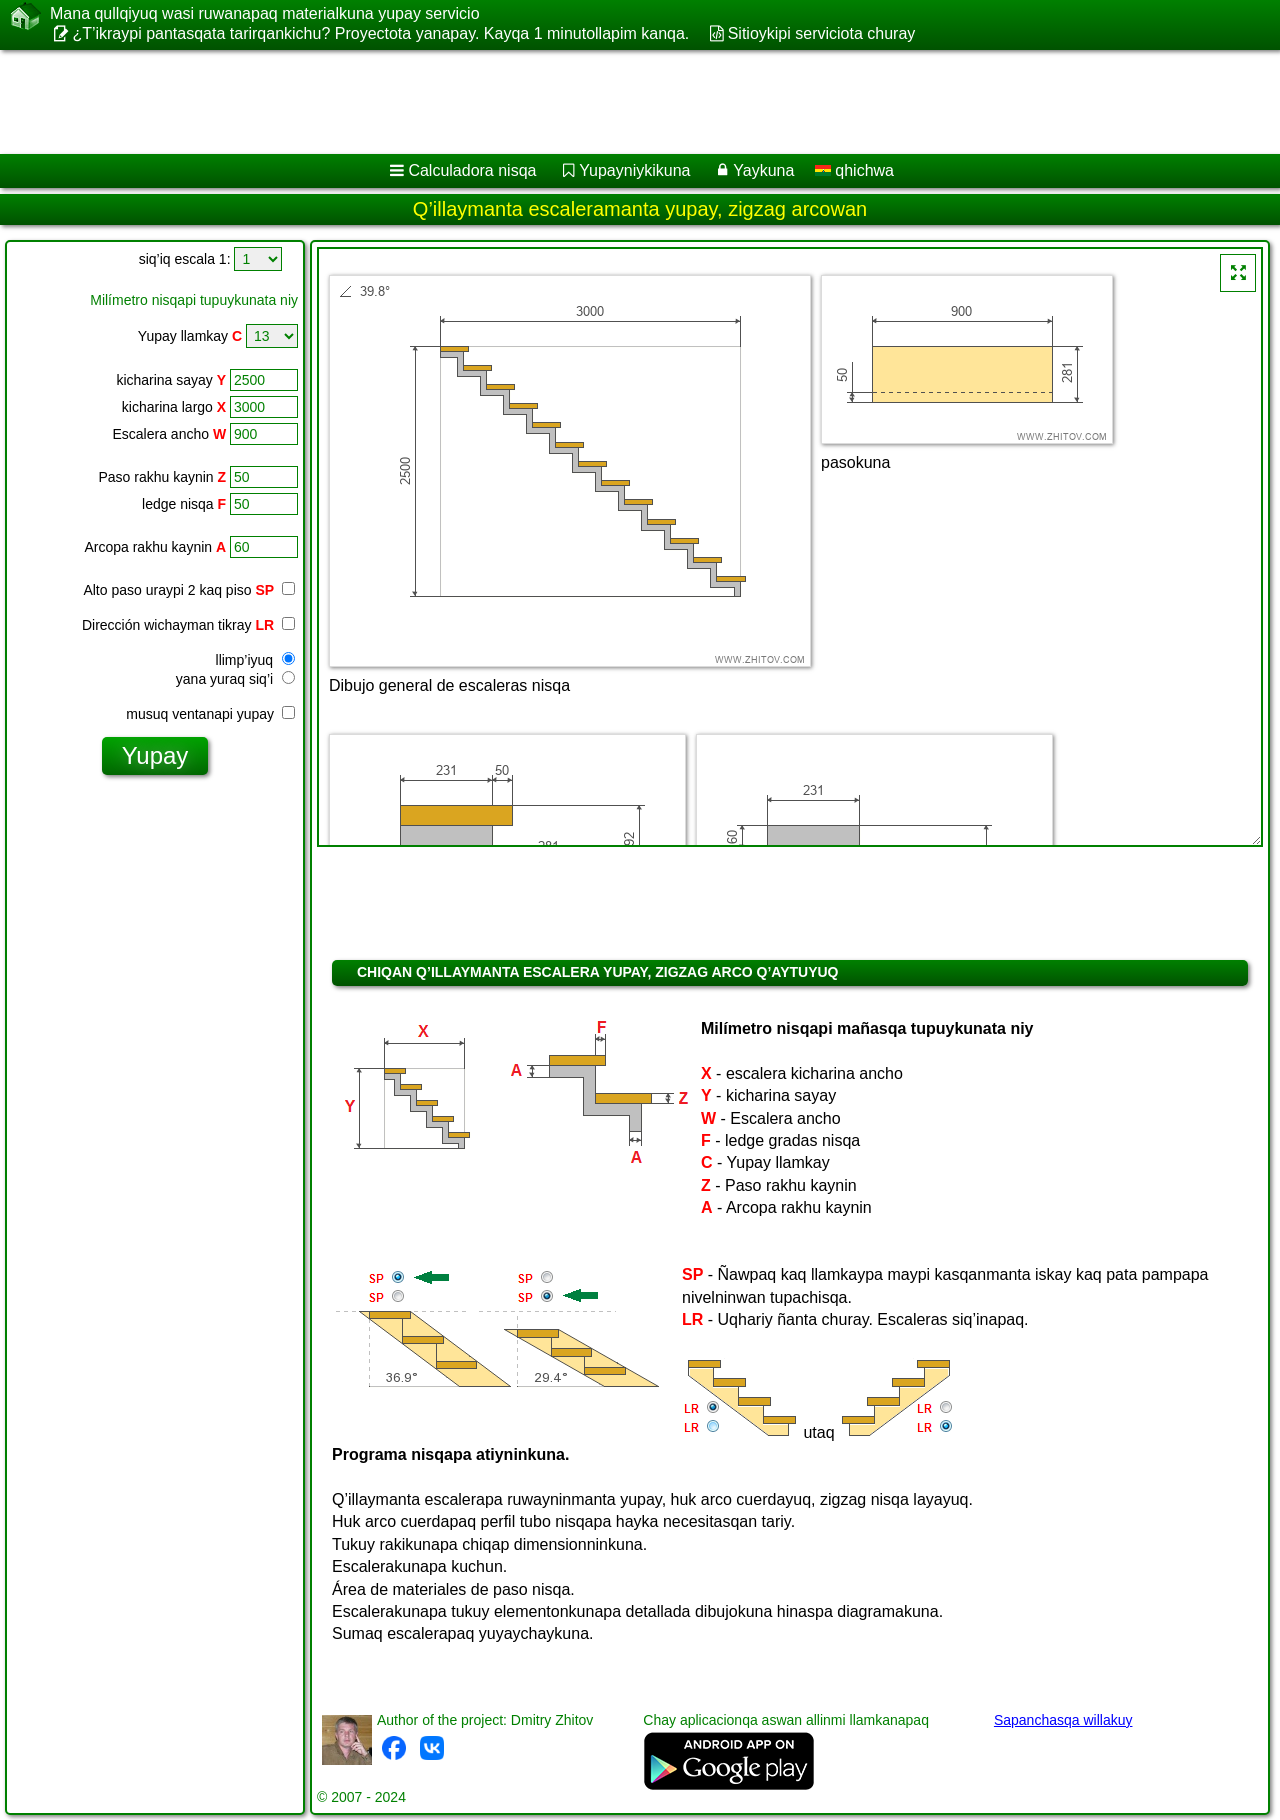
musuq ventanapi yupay (210, 714)
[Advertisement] (607, 102)
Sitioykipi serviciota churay (822, 33)
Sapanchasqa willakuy (1063, 1720)
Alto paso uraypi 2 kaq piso (189, 590)
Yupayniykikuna (634, 170)
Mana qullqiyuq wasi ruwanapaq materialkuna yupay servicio (265, 14)
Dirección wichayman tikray (188, 625)
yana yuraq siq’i (235, 679)
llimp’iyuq (255, 660)
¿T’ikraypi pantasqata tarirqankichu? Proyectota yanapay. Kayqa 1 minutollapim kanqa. (380, 33)
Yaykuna (763, 170)
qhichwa (854, 170)
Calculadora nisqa (472, 170)
